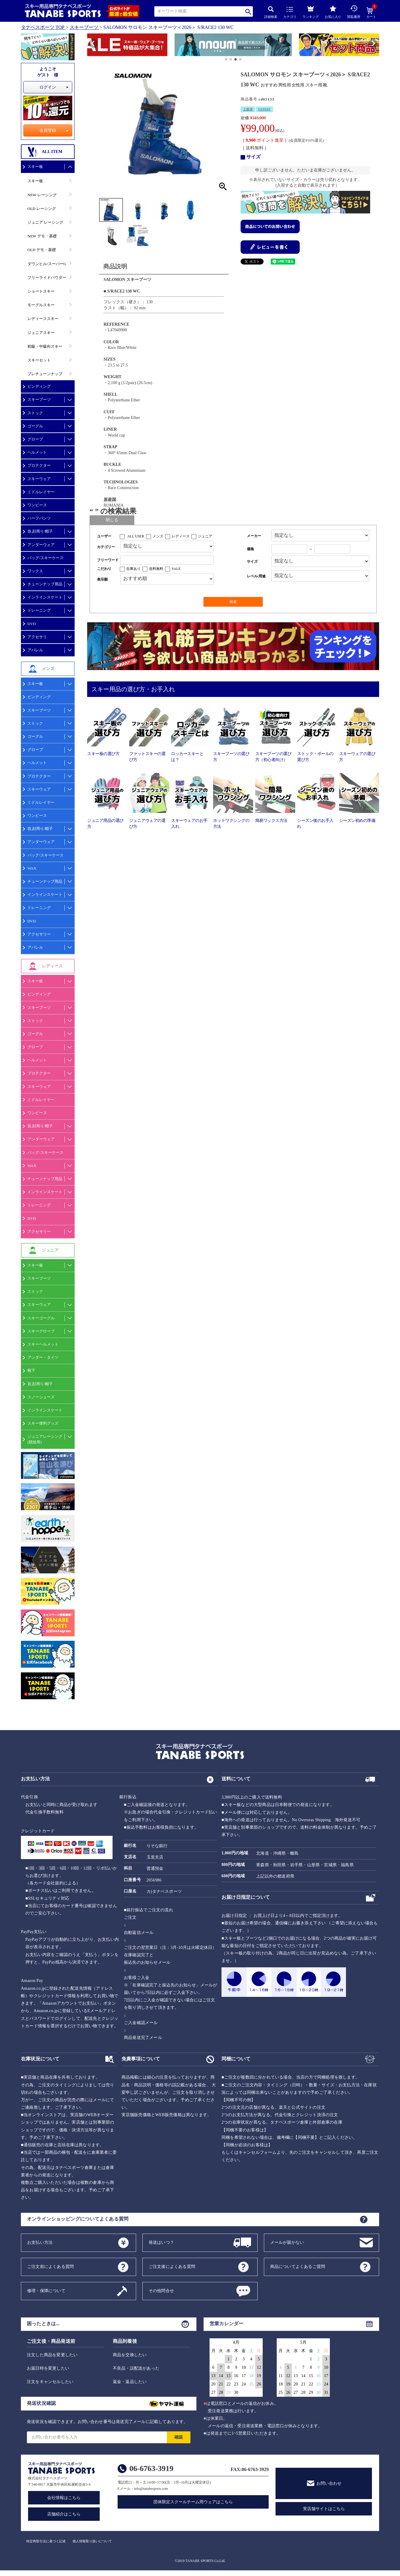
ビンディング (39, 386)
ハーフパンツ (39, 518)
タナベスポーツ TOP (42, 27)
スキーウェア (39, 479)
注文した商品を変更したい (52, 2355)
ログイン (47, 87)
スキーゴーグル (41, 1318)
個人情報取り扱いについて (92, 2541)
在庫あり (133, 569)
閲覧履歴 (353, 11)
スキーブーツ (84, 27)
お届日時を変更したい (48, 2368)
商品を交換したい (130, 2355)
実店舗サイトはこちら (324, 2509)
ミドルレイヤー (41, 492)
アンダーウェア (41, 544)
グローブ (35, 439)
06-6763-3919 (151, 2468)
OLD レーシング (41, 208)
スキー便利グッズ (43, 1423)
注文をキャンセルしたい (50, 2381)
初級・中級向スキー (44, 346)
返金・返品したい (130, 2381)
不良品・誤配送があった (136, 2368)
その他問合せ (161, 2290)
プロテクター (39, 465)
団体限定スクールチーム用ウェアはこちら (193, 2502)
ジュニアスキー (41, 332)
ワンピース (37, 505)
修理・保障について (46, 2290)
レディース (181, 536)
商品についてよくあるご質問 (297, 2266)
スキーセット (39, 360)
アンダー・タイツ (43, 1357)
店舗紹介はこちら (64, 2514)
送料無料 (156, 569)
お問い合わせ (328, 2483)
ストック (35, 413)
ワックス (35, 571)
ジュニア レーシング (45, 222)
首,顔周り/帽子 (40, 531)
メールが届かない (287, 2242)
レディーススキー (43, 318)
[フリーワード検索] (167, 560)
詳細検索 (270, 12)
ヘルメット (37, 452)
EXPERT (264, 109)
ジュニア (205, 536)
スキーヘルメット (43, 1344)
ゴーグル (35, 426)
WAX (31, 868)
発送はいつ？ (161, 2242)
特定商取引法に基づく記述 (46, 2541)
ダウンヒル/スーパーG (46, 264)
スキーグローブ (41, 1331)
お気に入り (333, 11)
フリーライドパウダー (46, 277)
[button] (90, 45)
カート (371, 12)
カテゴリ (289, 12)
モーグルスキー (41, 305)
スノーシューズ (41, 1397)
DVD (31, 623)
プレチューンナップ (44, 374)
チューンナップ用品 (44, 584)
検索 (248, 11)
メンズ (158, 536)
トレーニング (39, 610)
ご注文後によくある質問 (172, 2266)
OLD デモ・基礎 (41, 250)
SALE (176, 569)
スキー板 (35, 166)
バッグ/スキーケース (45, 558)
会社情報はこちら (64, 2497)
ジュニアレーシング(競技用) (44, 1439)
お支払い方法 (40, 2242)
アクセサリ (37, 637)
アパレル (35, 650)
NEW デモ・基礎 (42, 236)
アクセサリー (39, 934)
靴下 (31, 1370)
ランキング (310, 11)
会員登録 (47, 130)
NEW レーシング (42, 195)
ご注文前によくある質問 (50, 2266)
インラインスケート (44, 597)
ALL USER (135, 536)
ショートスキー (41, 291)
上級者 (248, 109)
